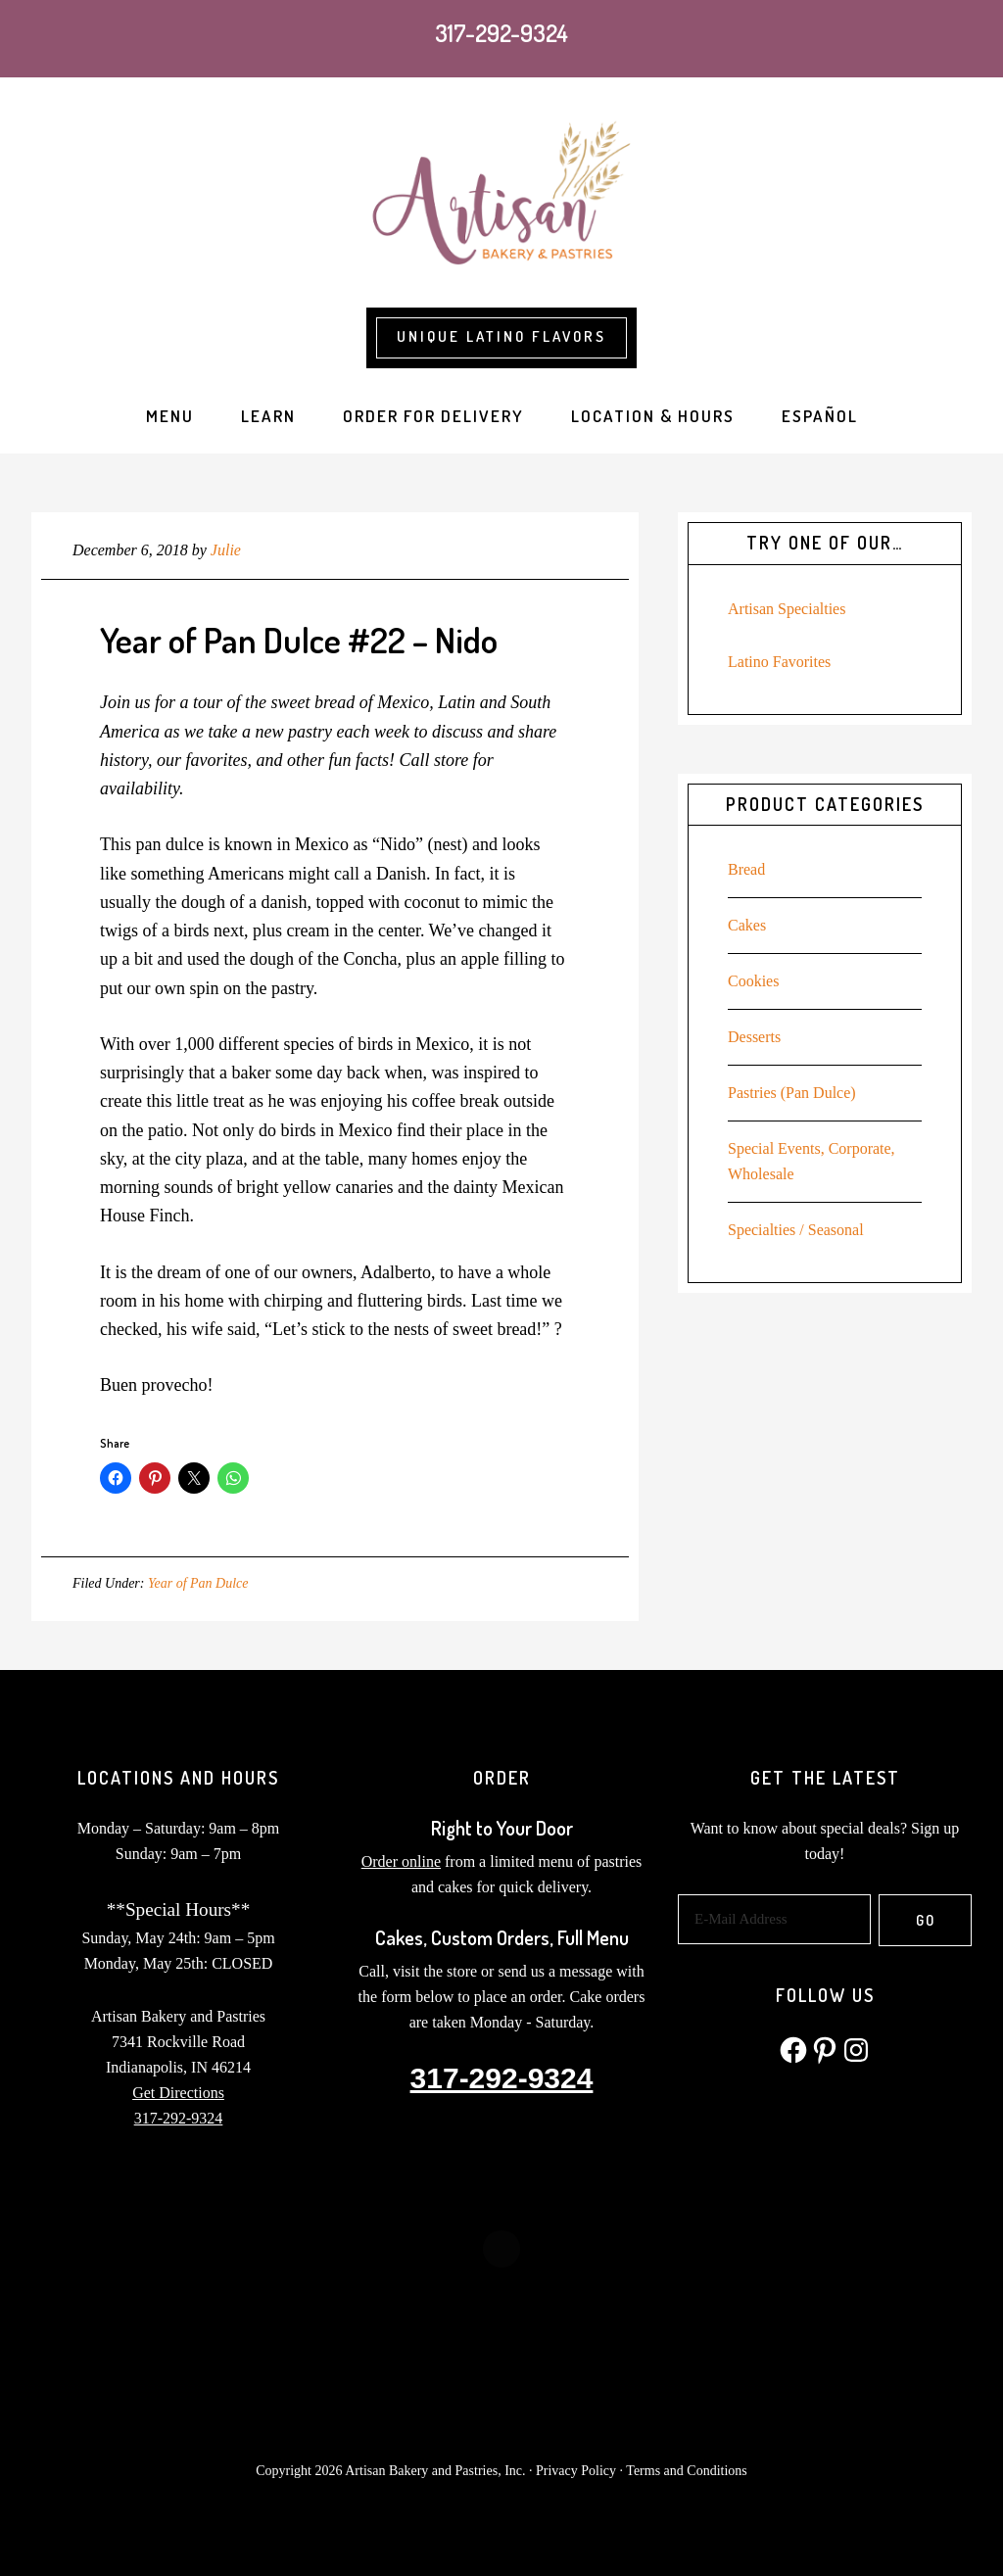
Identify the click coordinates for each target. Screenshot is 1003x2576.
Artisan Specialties (786, 608)
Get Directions (178, 2092)
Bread (746, 869)
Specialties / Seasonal (796, 1229)
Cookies (753, 981)
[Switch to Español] (820, 415)
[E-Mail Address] (774, 1919)
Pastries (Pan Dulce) (792, 1092)
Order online (401, 1861)
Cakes (747, 925)
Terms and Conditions (686, 2470)
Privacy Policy (576, 2470)
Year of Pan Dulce (198, 1583)
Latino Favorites (779, 661)
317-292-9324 (501, 33)
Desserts (754, 1036)
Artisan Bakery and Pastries (501, 197)
